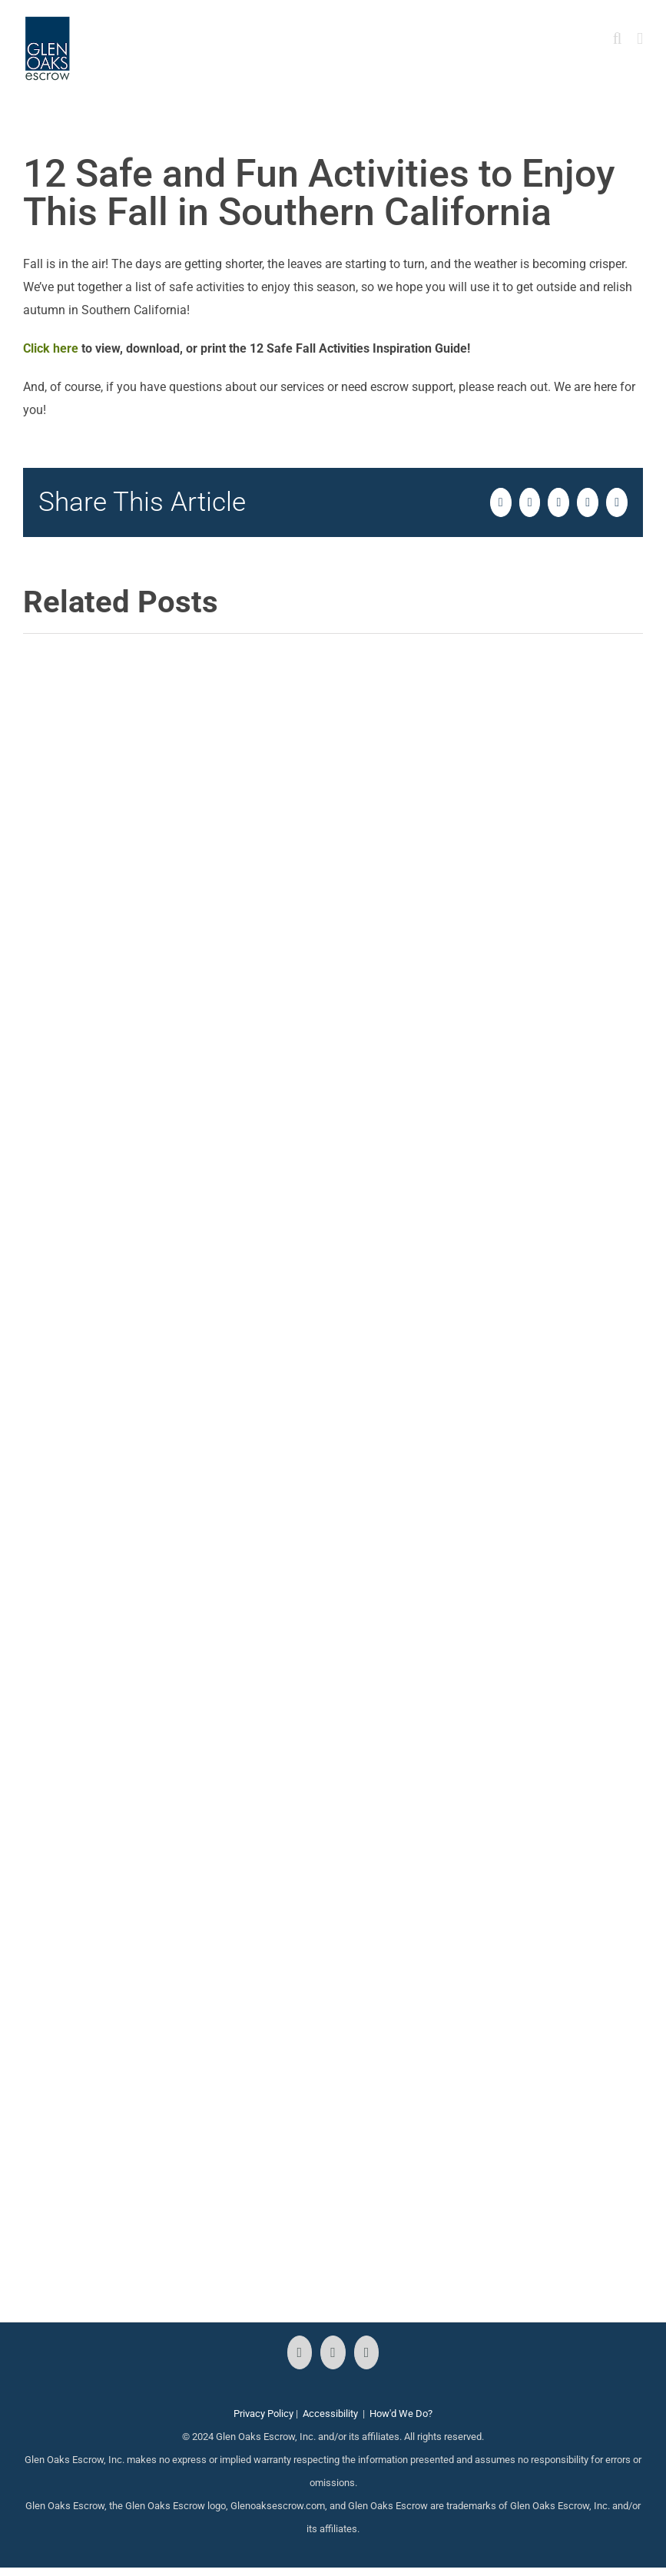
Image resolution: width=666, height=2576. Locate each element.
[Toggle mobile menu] (640, 39)
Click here (50, 348)
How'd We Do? (400, 2413)
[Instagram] (333, 2352)
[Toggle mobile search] (617, 39)
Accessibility (330, 2413)
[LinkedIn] (366, 2352)
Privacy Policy (263, 2413)
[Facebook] (300, 2352)
